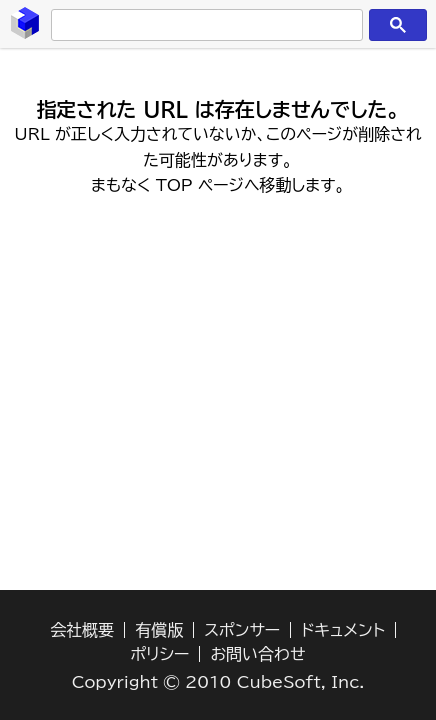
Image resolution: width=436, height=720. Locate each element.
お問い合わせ (257, 654)
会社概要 (82, 630)
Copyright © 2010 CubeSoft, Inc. (218, 682)
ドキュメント (343, 630)
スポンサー (242, 630)
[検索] (203, 25)
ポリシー (160, 654)
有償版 (159, 630)
